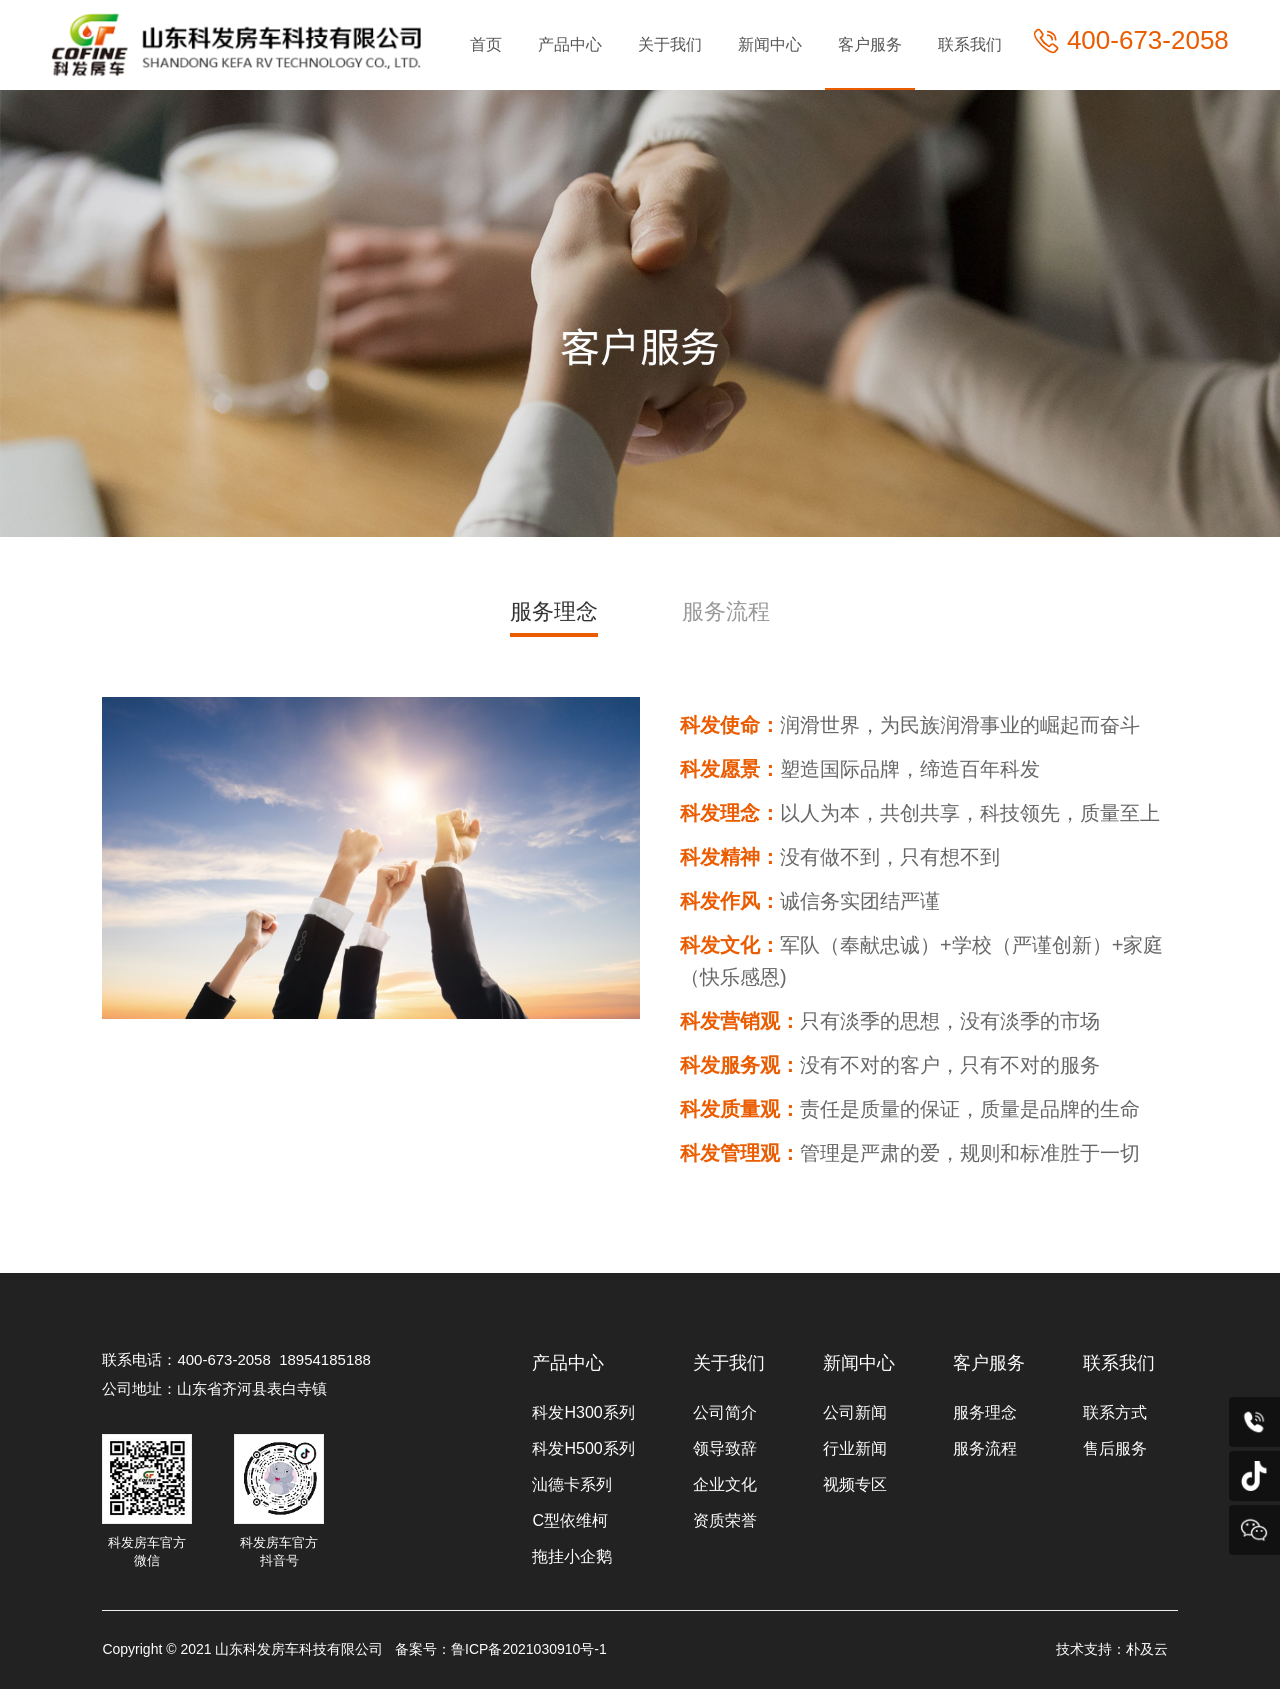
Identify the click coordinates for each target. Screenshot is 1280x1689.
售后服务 (1115, 1448)
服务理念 (554, 611)
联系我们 (970, 44)
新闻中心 (770, 44)
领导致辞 (725, 1448)
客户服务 (870, 44)
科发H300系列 (583, 1412)
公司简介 (725, 1412)
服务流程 (726, 611)
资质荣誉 (725, 1520)
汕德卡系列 (572, 1484)
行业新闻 (855, 1448)
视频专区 (855, 1484)
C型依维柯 (570, 1520)
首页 (486, 44)
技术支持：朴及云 (1112, 1649)
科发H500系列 (583, 1448)
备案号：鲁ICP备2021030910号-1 (501, 1649)
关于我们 (670, 44)
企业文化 (725, 1484)
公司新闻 (855, 1412)
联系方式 (1115, 1412)
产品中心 (570, 44)
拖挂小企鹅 (572, 1556)
